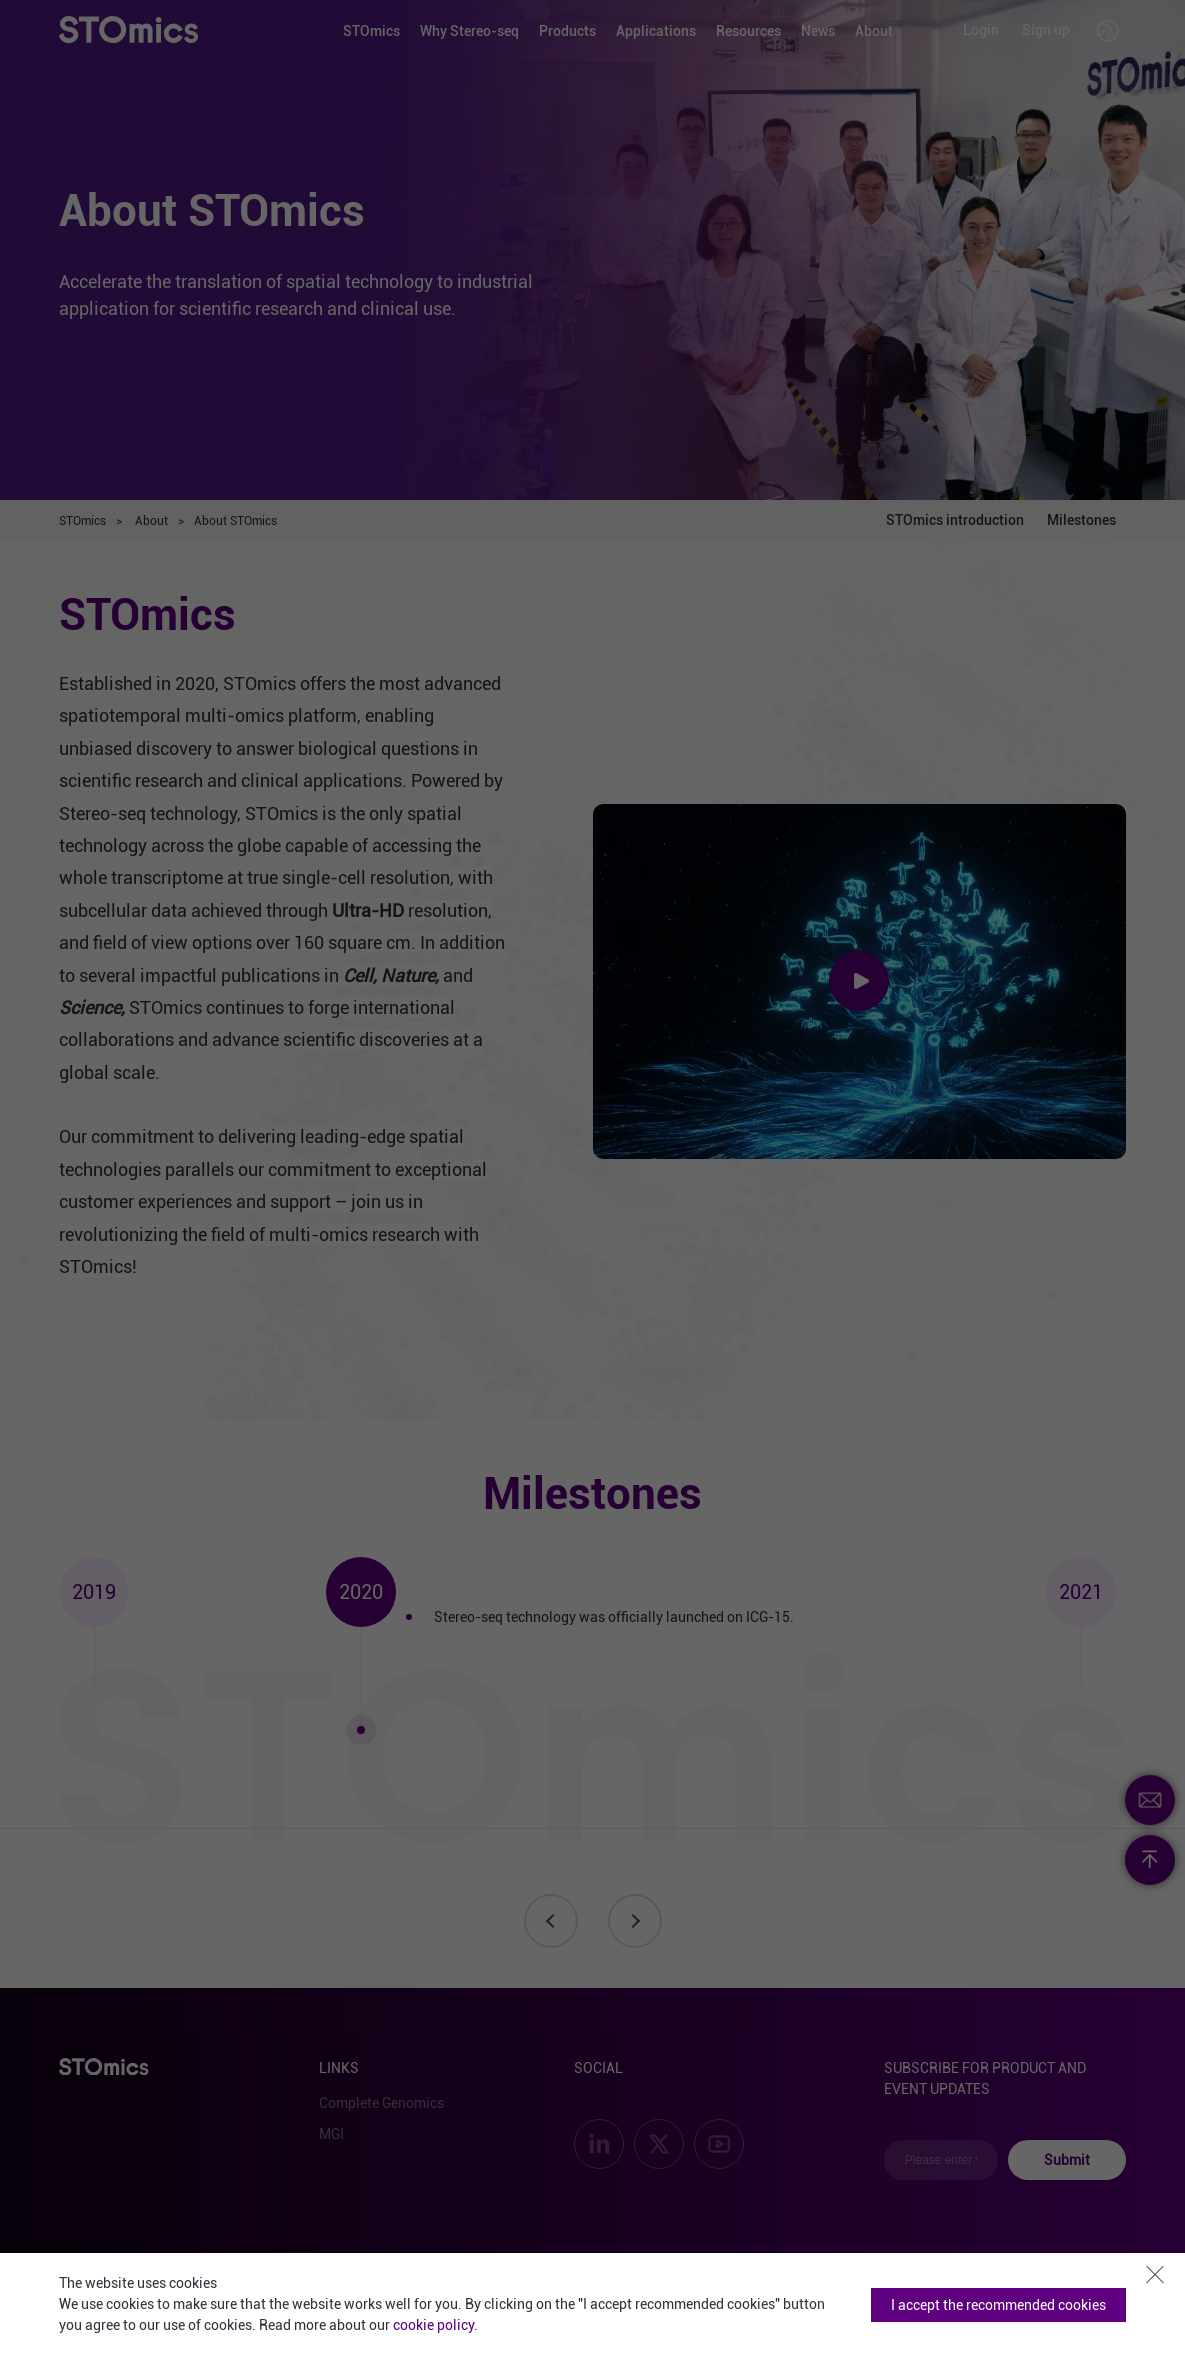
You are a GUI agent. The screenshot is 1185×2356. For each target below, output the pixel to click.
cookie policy (433, 2325)
